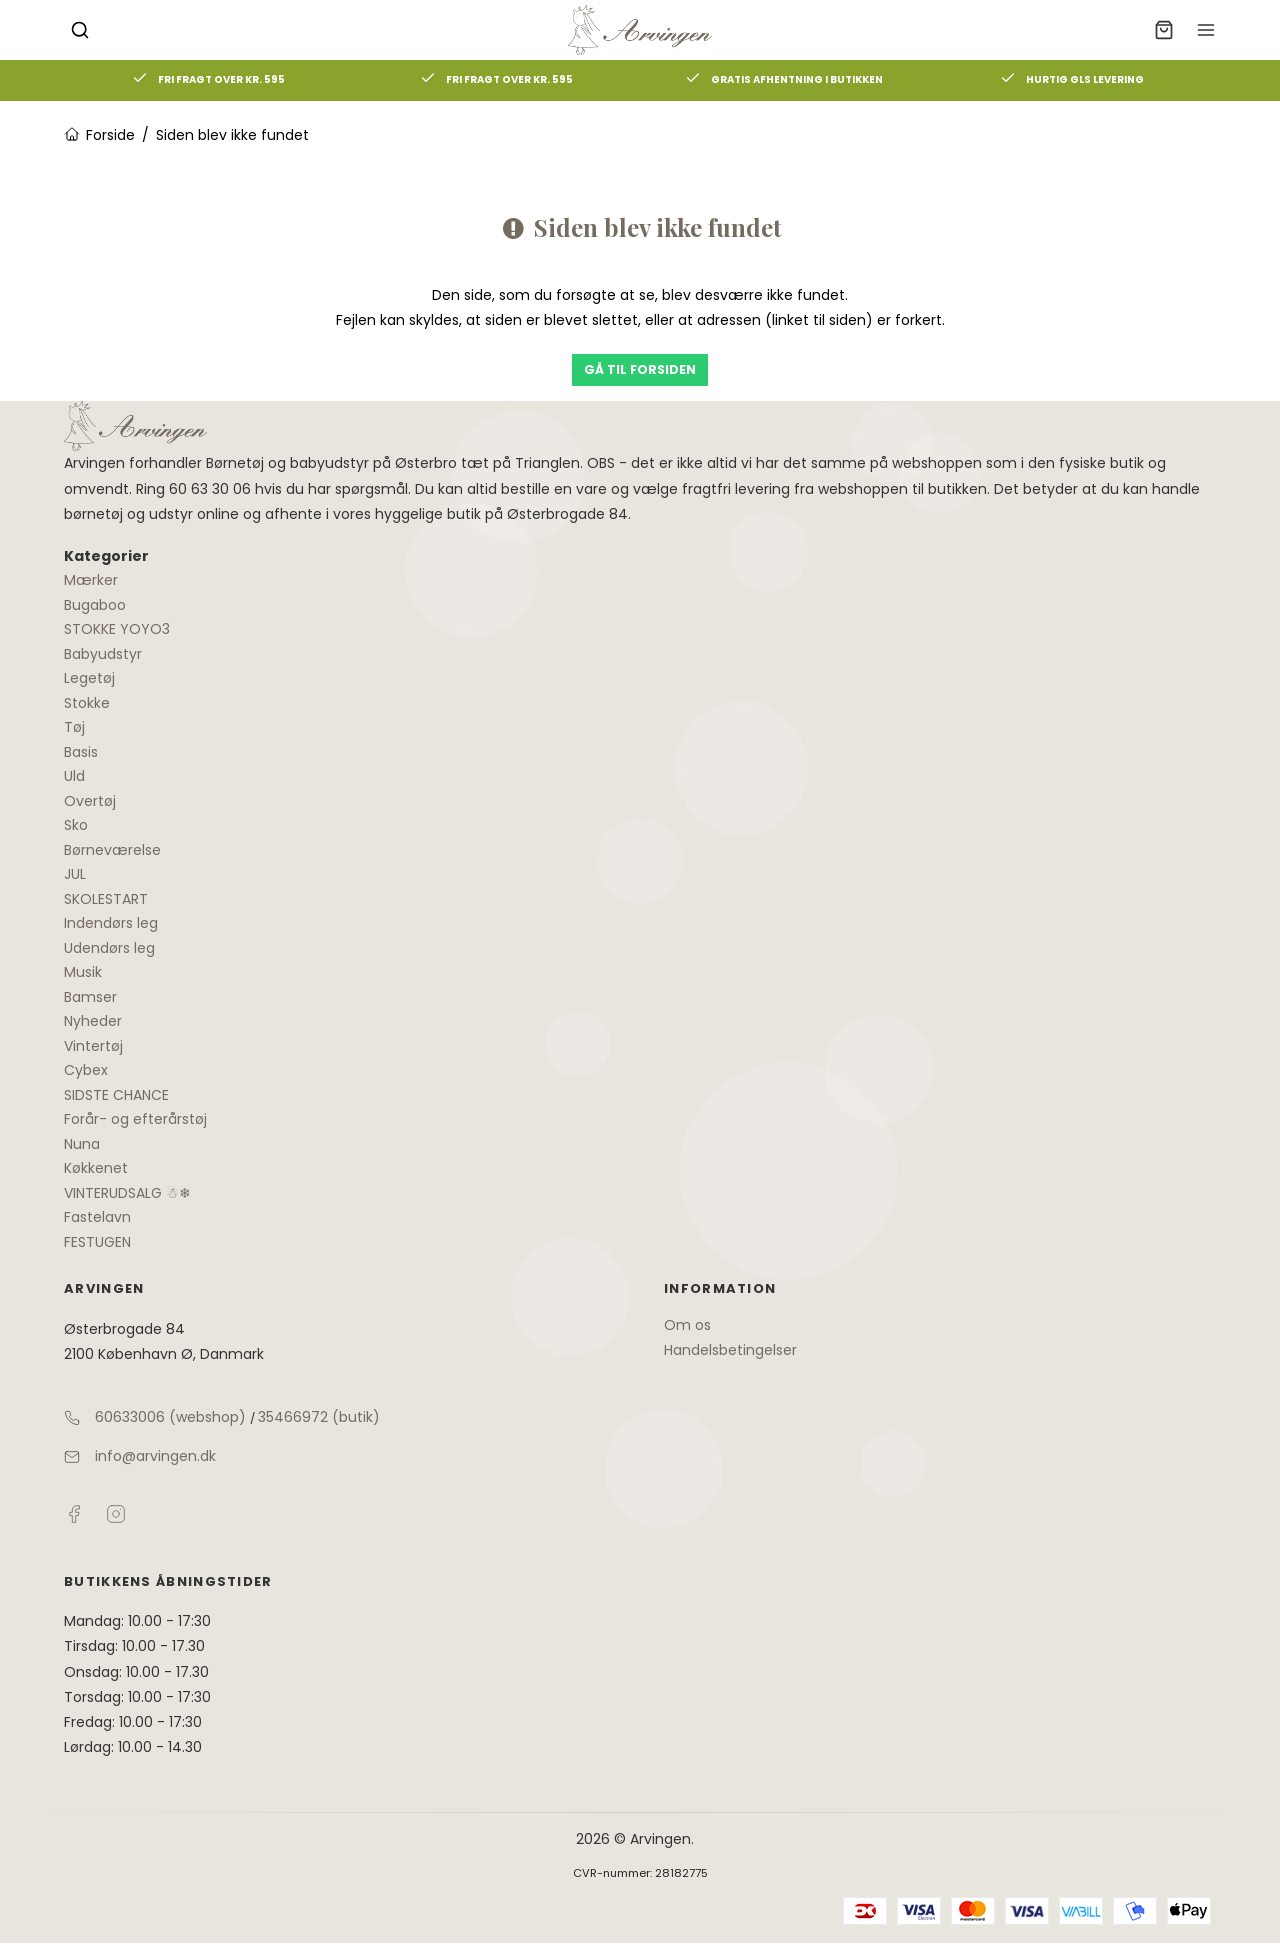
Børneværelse (112, 850)
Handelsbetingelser (730, 1350)
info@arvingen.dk (155, 1456)
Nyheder (93, 1021)
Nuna (82, 1144)
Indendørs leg (111, 923)
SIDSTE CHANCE (116, 1095)
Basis (81, 752)
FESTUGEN (97, 1242)
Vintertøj (93, 1046)
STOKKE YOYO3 (117, 629)
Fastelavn (97, 1217)
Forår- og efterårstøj (135, 1119)
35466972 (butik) (319, 1417)
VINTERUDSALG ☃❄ (127, 1193)
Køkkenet (96, 1168)
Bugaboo (95, 605)
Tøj (74, 727)
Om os (687, 1325)
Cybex (86, 1070)
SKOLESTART (106, 899)
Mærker (91, 580)
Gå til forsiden (640, 369)
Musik (83, 972)
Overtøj (90, 801)
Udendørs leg (109, 948)
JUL (75, 874)
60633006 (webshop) (170, 1417)
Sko (76, 825)
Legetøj (89, 678)
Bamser (90, 997)
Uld (74, 776)
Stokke (87, 703)
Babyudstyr (103, 654)
